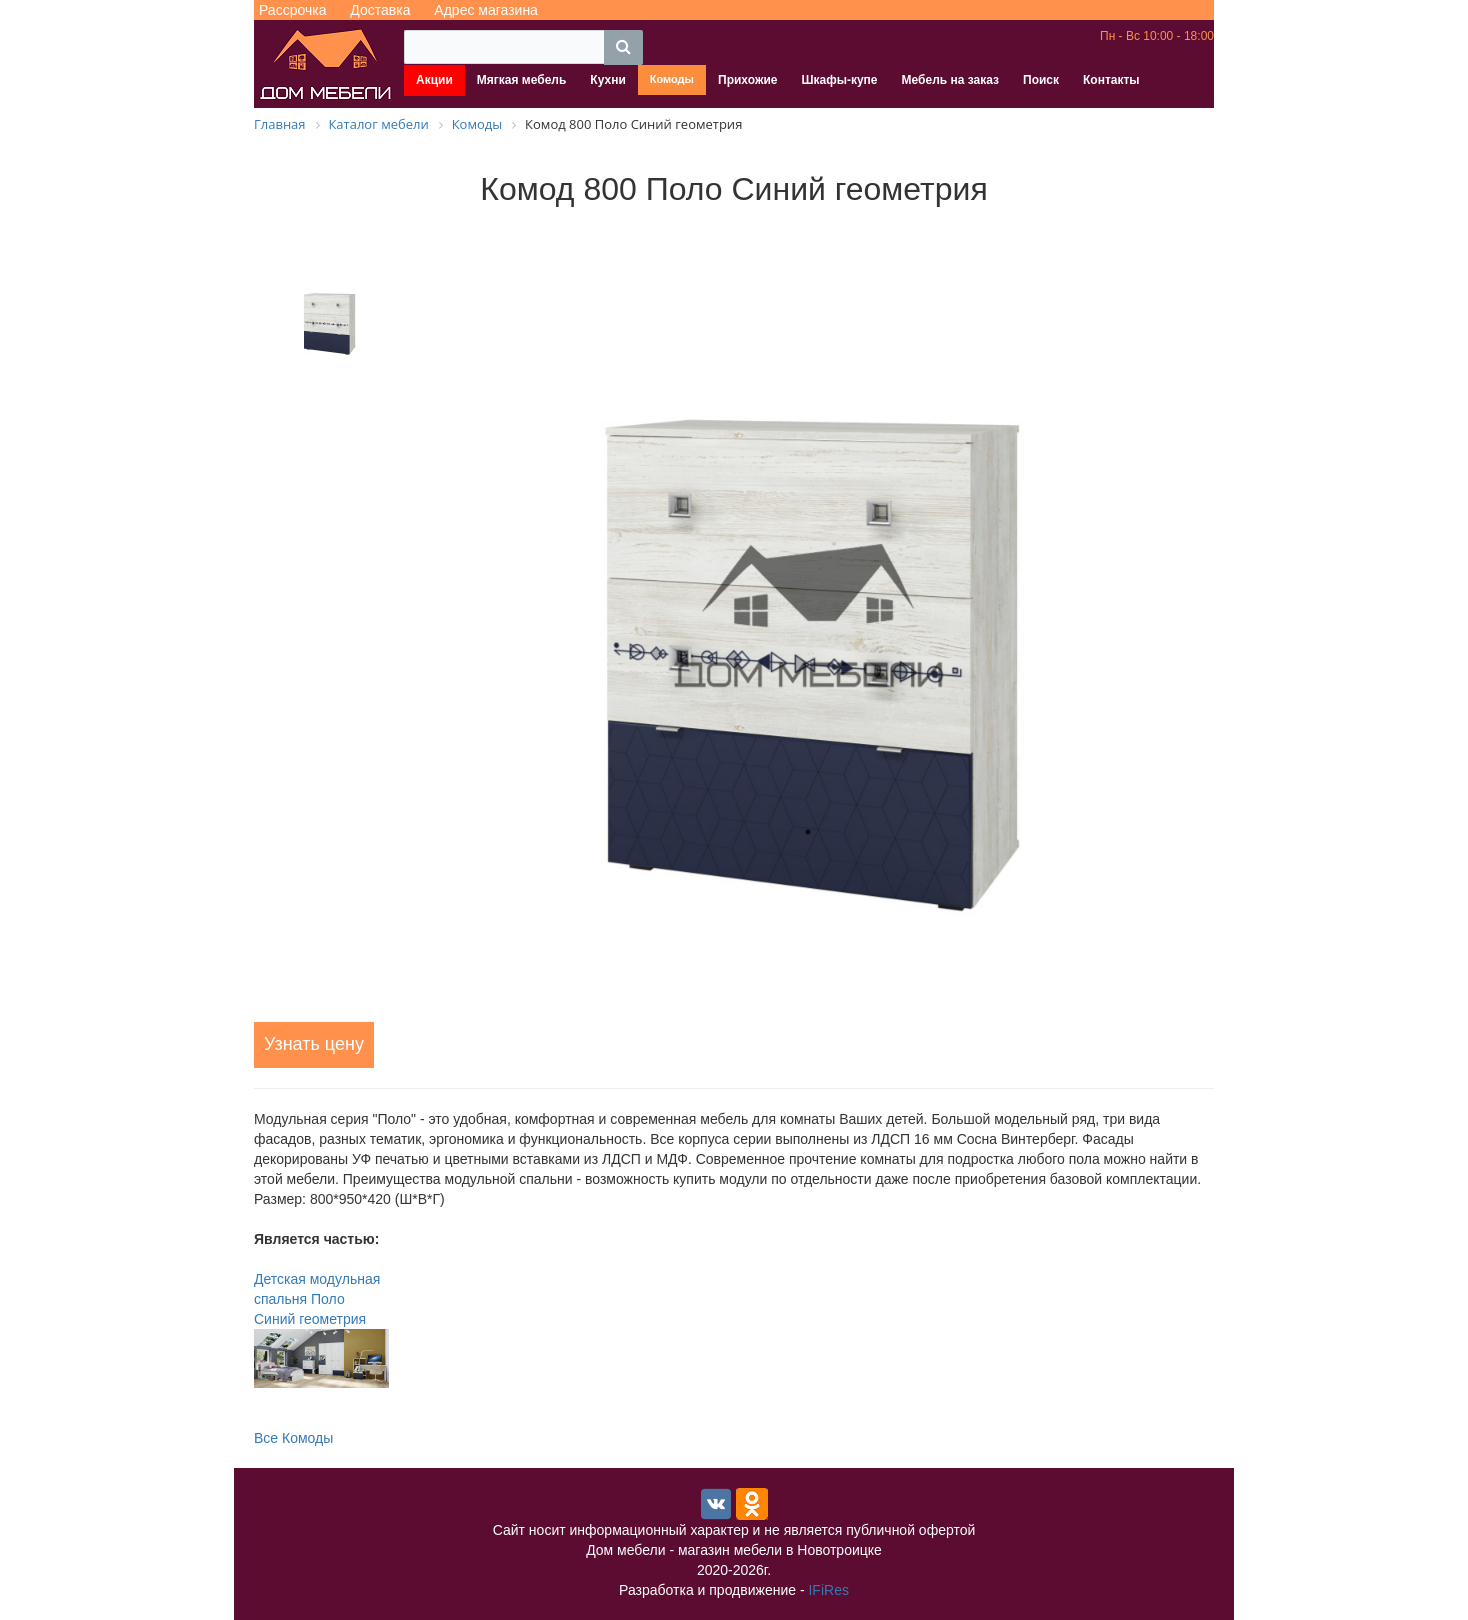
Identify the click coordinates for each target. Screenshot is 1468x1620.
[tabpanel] (808, 617)
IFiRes (828, 1590)
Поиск (1041, 80)
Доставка (380, 10)
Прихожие (747, 80)
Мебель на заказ (950, 80)
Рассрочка (292, 10)
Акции (434, 80)
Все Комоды (293, 1438)
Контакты (1111, 80)
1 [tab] (808, 832)
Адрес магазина (486, 10)
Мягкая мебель (522, 80)
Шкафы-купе (839, 80)
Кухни (607, 80)
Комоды (672, 79)
